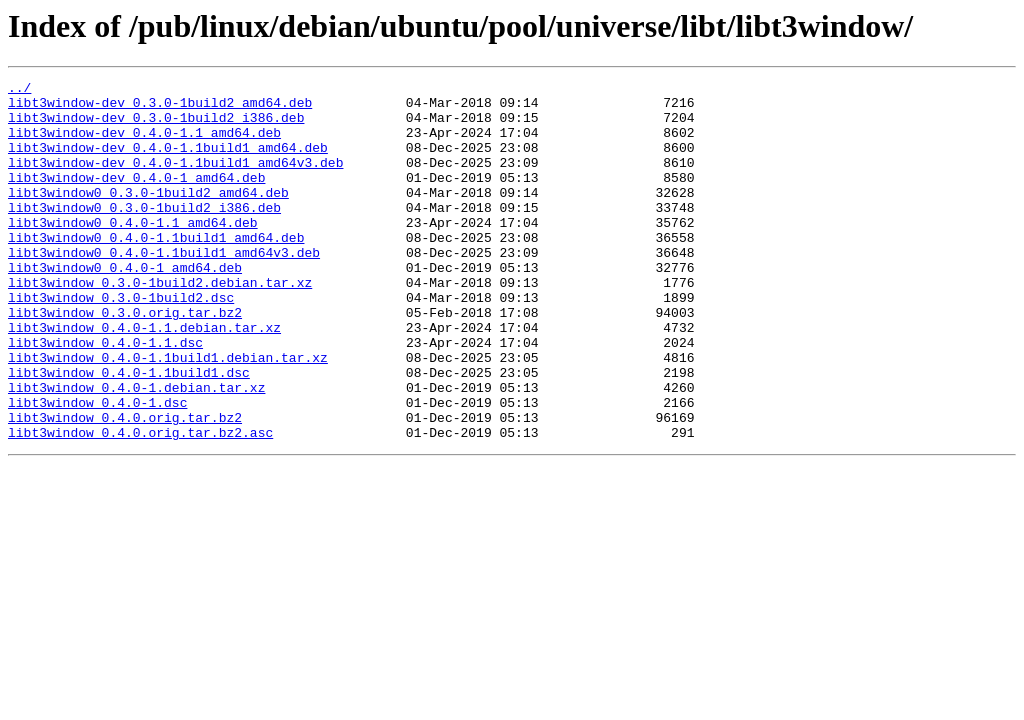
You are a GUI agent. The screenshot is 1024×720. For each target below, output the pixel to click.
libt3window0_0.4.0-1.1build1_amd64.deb (156, 270)
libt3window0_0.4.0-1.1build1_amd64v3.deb (164, 288)
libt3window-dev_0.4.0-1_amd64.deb (136, 198)
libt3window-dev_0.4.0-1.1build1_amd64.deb (168, 162)
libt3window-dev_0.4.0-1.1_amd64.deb (144, 144)
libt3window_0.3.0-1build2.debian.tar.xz (160, 324)
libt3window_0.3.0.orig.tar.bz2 (125, 360)
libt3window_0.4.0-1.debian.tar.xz (136, 450)
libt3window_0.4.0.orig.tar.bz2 (125, 486)
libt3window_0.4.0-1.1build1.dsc (129, 432)
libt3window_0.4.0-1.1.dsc (105, 396)
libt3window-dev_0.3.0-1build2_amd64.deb (160, 108)
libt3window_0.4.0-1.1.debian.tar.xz (144, 378)
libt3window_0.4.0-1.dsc (97, 468)
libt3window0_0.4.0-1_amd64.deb (125, 306)
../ (19, 90)
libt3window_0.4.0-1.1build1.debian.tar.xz (168, 414)
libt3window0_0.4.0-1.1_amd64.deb (133, 252)
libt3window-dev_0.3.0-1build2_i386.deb (156, 126)
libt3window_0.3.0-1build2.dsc (121, 342)
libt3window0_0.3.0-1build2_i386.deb (144, 234)
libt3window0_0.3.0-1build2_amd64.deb (148, 216)
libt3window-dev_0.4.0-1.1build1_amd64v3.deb (175, 180)
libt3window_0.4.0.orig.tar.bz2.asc (140, 504)
